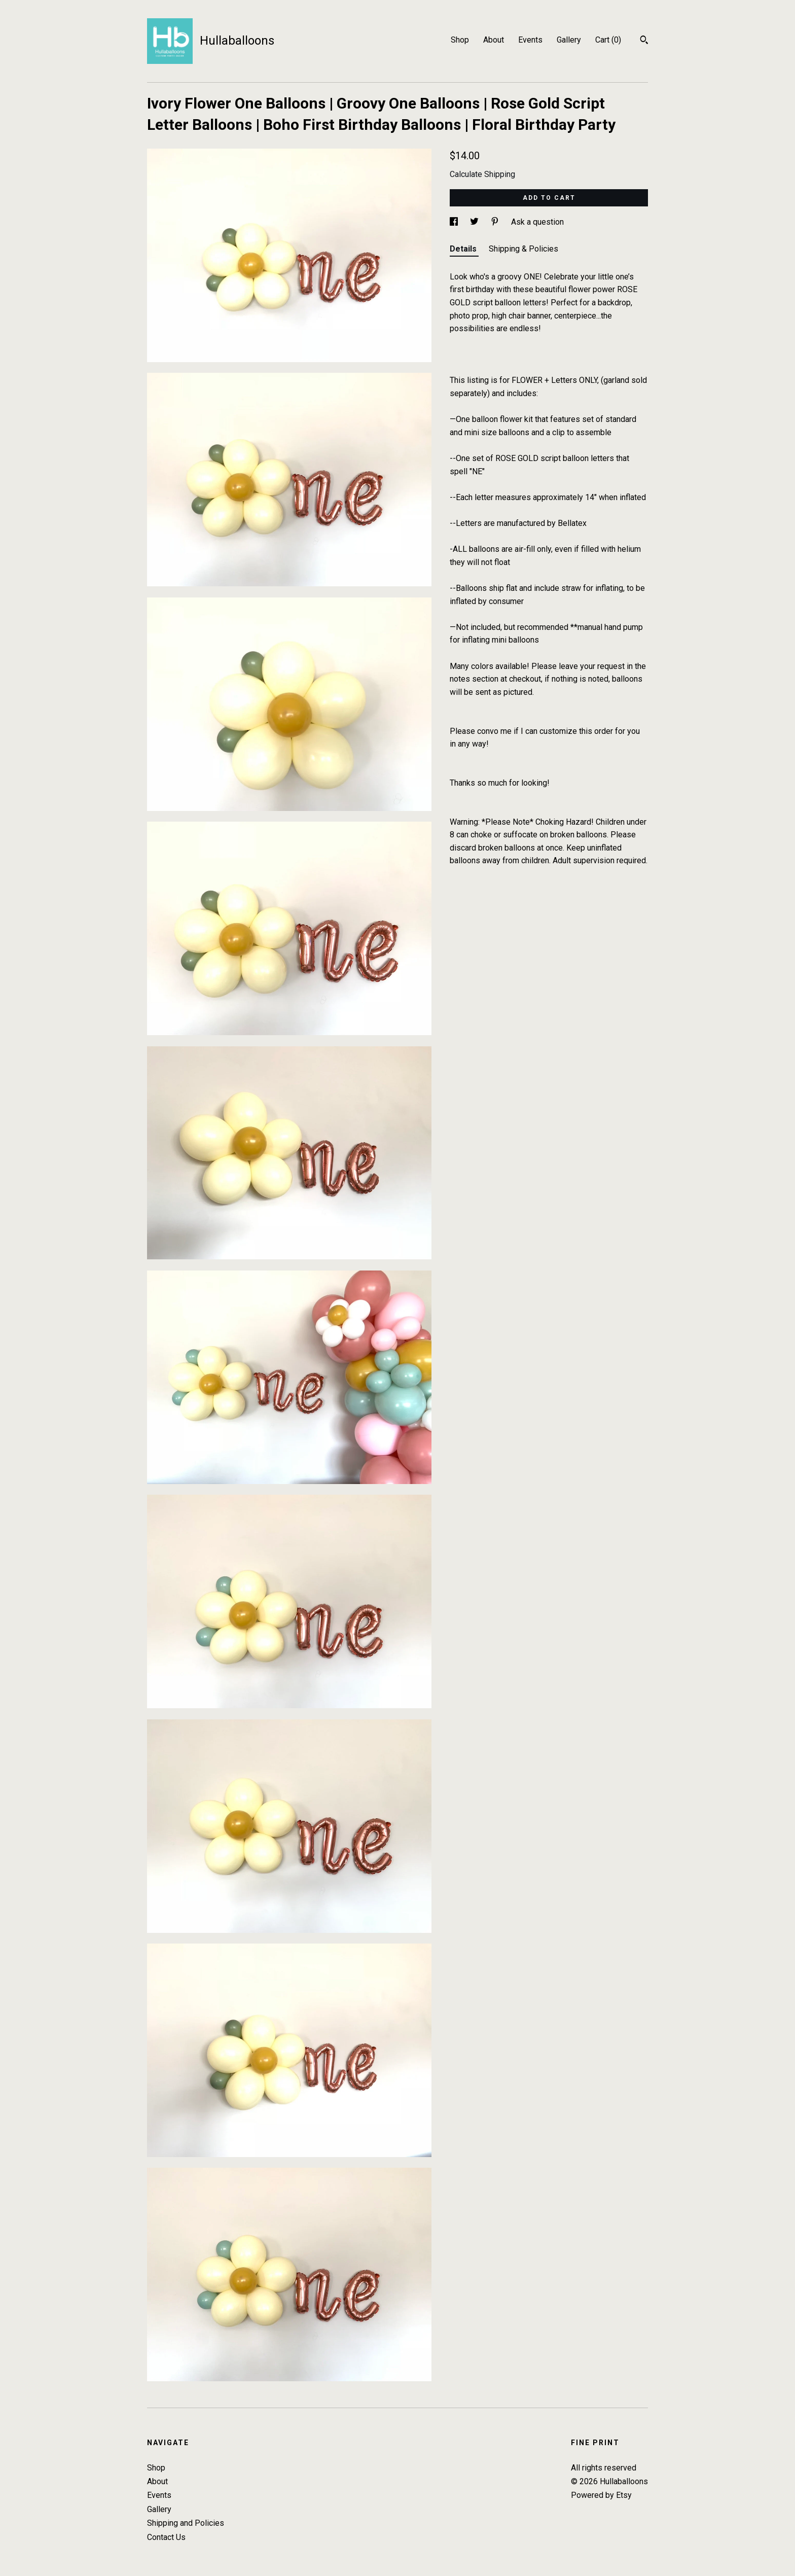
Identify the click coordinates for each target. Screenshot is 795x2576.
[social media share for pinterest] (496, 222)
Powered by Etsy (601, 2495)
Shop (460, 40)
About (493, 40)
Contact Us (166, 2537)
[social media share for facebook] (455, 222)
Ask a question (537, 222)
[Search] (644, 41)
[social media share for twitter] (475, 222)
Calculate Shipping (482, 174)
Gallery (569, 40)
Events (530, 40)
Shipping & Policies (523, 249)
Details (464, 249)
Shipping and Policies (185, 2523)
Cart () (608, 40)
